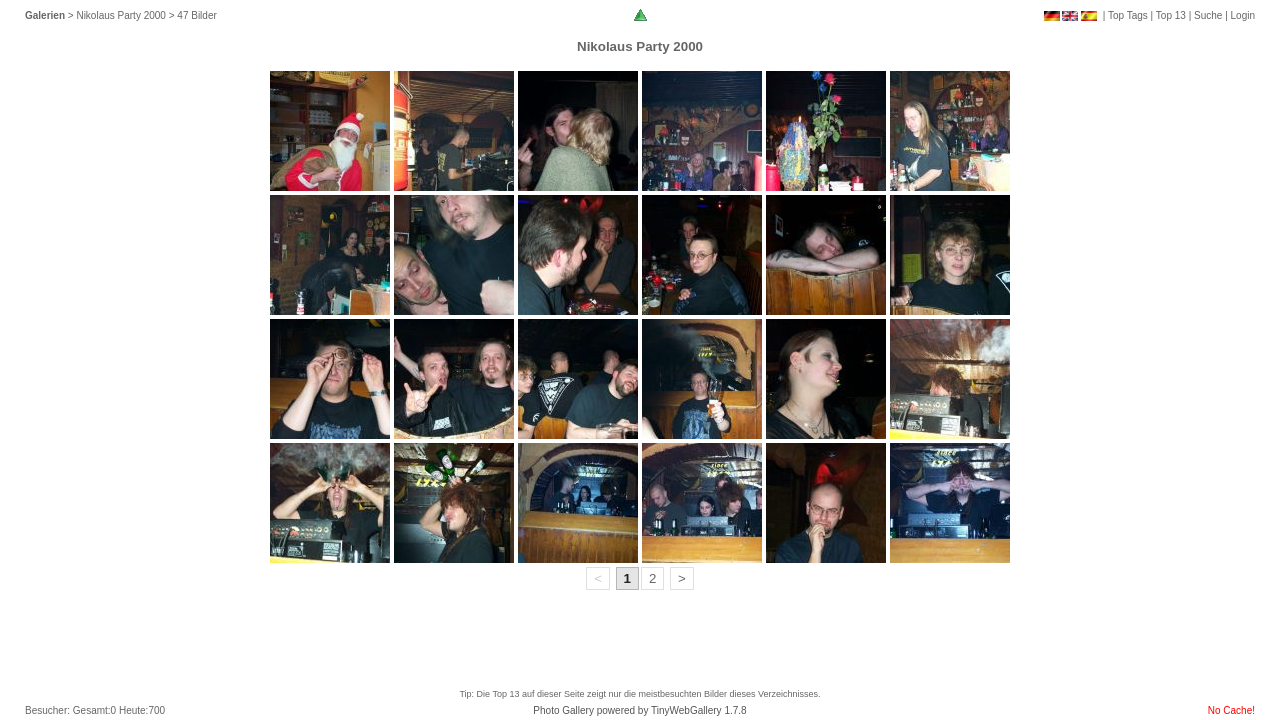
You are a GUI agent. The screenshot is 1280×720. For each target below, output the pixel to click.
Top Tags (1128, 15)
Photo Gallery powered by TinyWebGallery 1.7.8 (639, 710)
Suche (1208, 15)
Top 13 (1171, 15)
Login (1243, 15)
